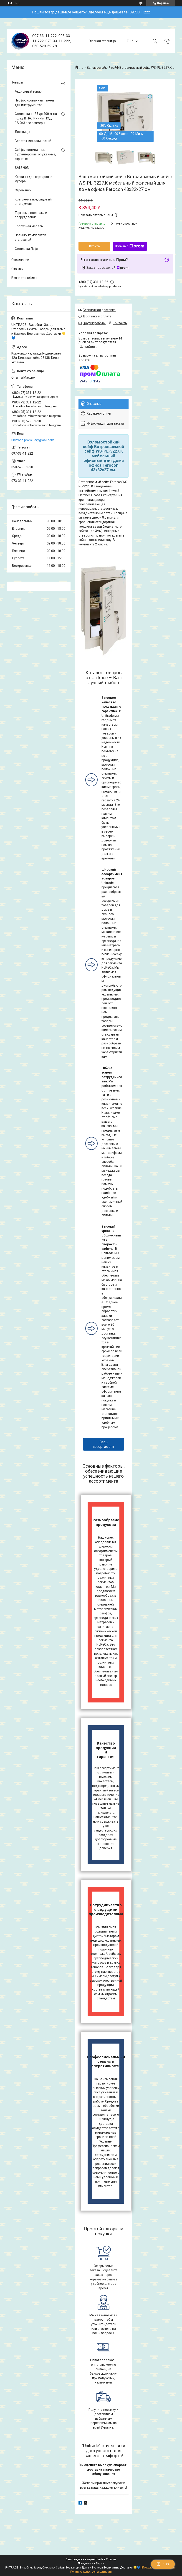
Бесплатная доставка (99, 310)
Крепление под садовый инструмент (33, 202)
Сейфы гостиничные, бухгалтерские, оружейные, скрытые (35, 154)
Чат (163, 2564)
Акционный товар (28, 91)
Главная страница (102, 41)
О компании (20, 260)
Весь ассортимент (103, 1444)
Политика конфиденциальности (91, 2571)
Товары (17, 82)
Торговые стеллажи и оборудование (31, 215)
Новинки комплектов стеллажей (30, 237)
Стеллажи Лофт (26, 249)
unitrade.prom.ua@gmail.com (32, 440)
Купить (94, 246)
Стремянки (23, 190)
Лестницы (22, 132)
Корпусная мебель (29, 226)
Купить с (129, 246)
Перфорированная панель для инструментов (35, 103)
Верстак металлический (33, 141)
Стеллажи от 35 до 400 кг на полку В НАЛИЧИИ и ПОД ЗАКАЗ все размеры (36, 118)
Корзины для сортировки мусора (33, 179)
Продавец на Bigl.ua (91, 2563)
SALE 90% (22, 168)
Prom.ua (111, 2559)
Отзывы (17, 269)
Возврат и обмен (24, 278)
